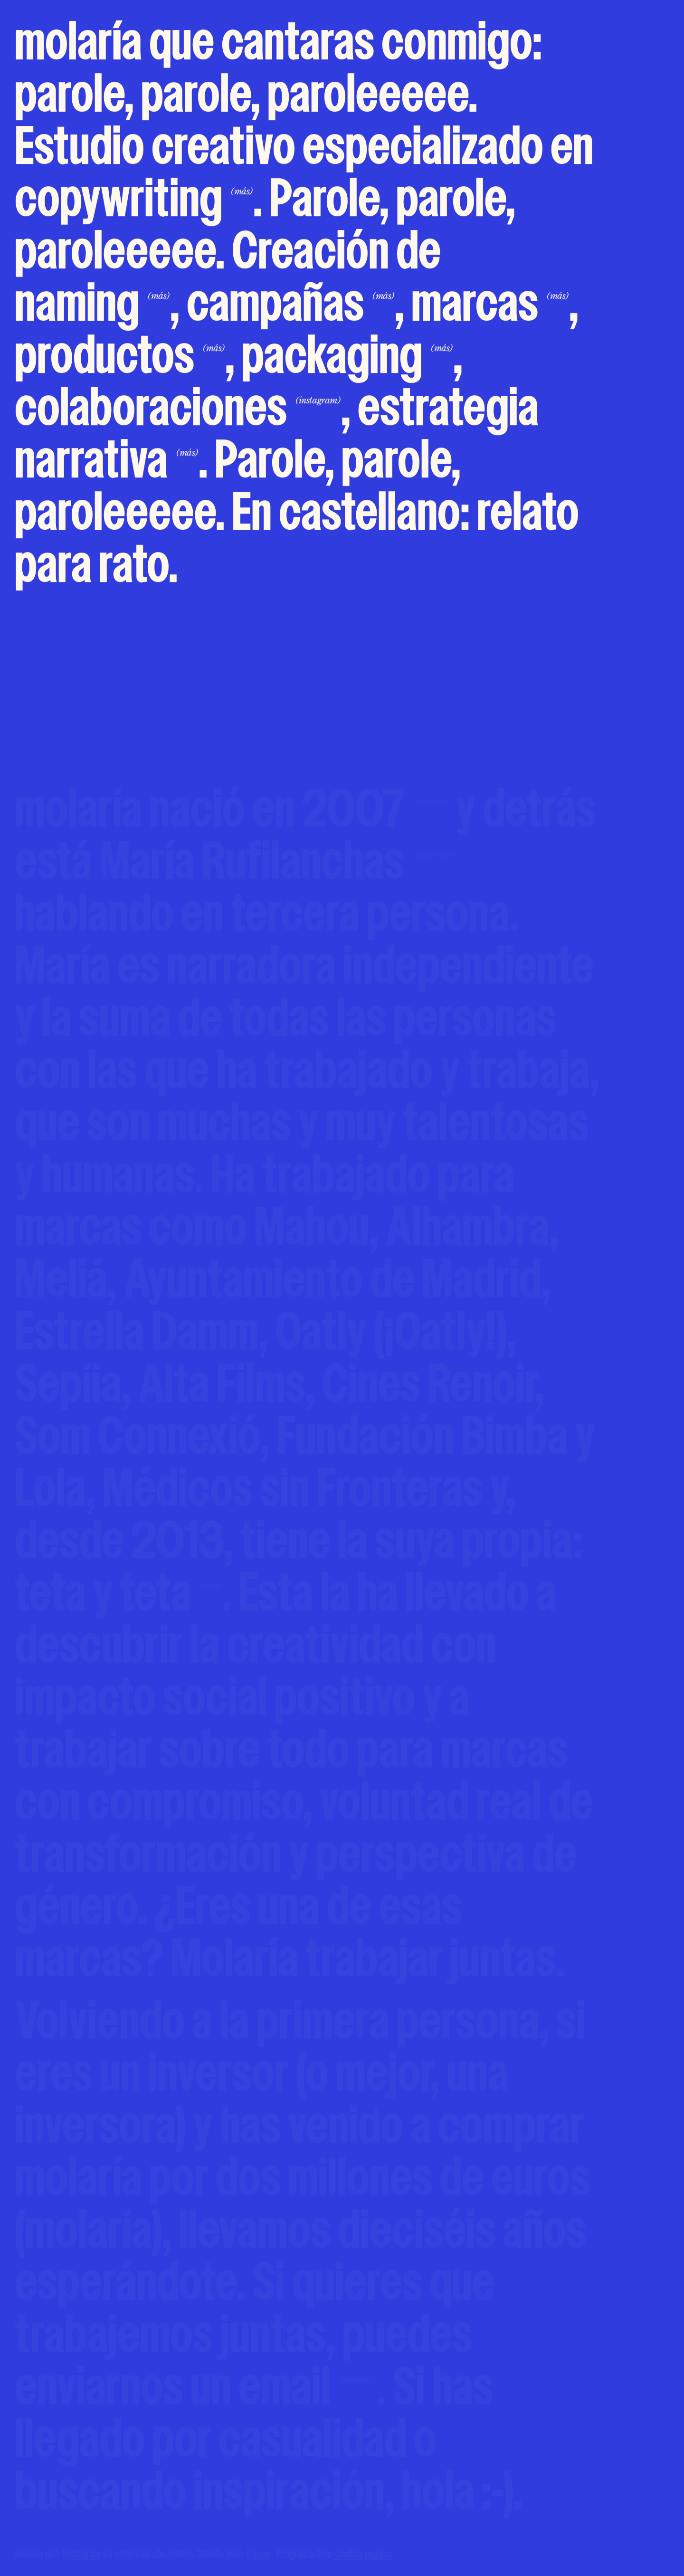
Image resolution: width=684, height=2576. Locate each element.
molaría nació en (232, 812)
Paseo (259, 2555)
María (277, 865)
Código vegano (362, 2555)
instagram (81, 2555)
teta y (119, 1596)
